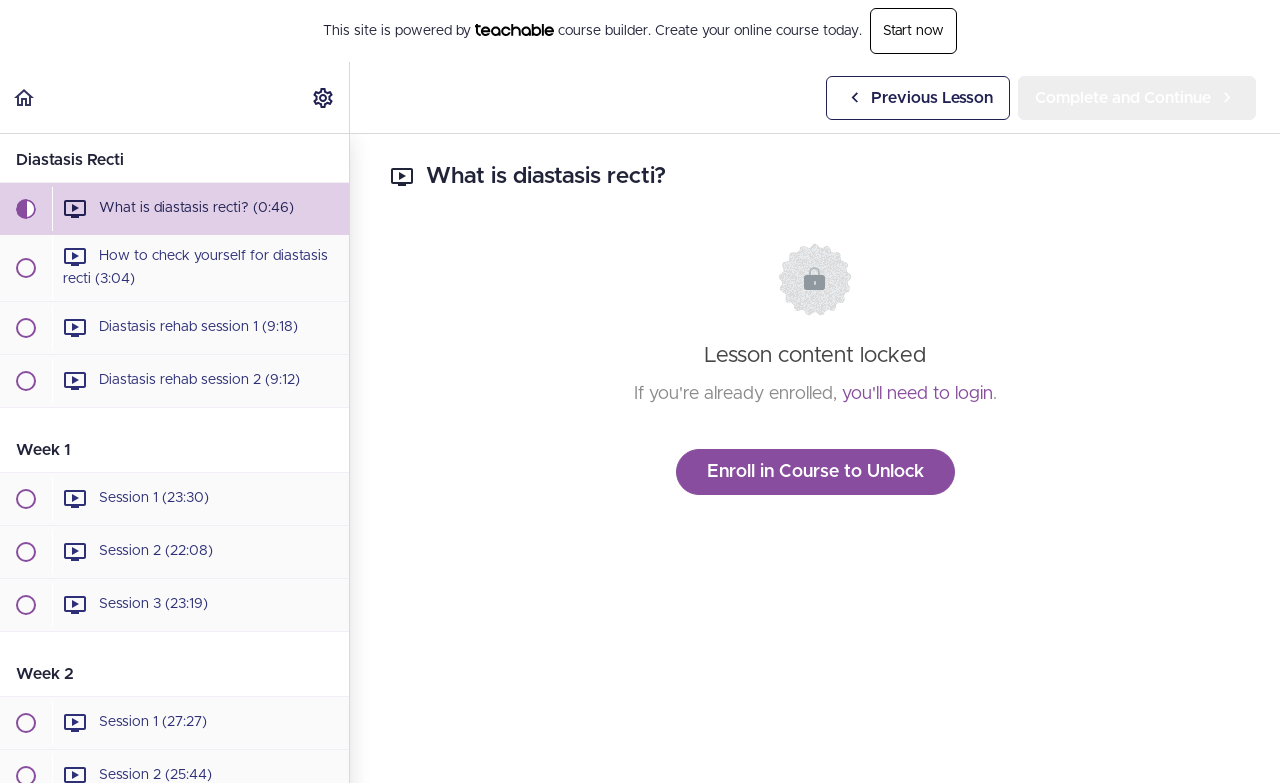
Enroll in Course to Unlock (815, 472)
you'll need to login (917, 394)
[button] (25, 97)
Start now (913, 31)
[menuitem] (324, 97)
